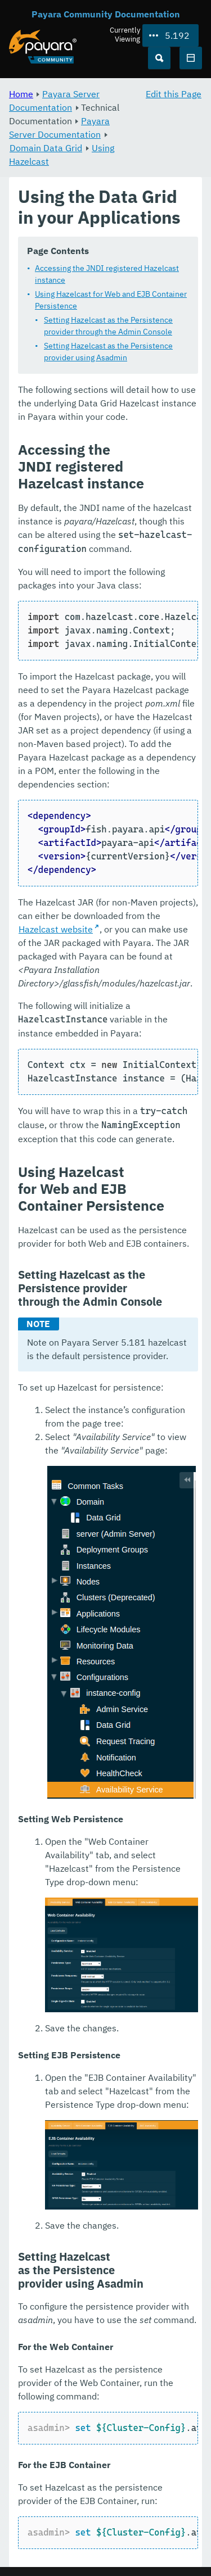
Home (21, 93)
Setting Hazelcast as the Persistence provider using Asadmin (108, 352)
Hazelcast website (56, 929)
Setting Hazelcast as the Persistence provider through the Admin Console (108, 326)
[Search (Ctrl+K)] (159, 58)
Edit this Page (173, 93)
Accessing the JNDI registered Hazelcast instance (107, 274)
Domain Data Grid (46, 147)
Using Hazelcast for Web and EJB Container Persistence (111, 300)
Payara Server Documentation (54, 100)
